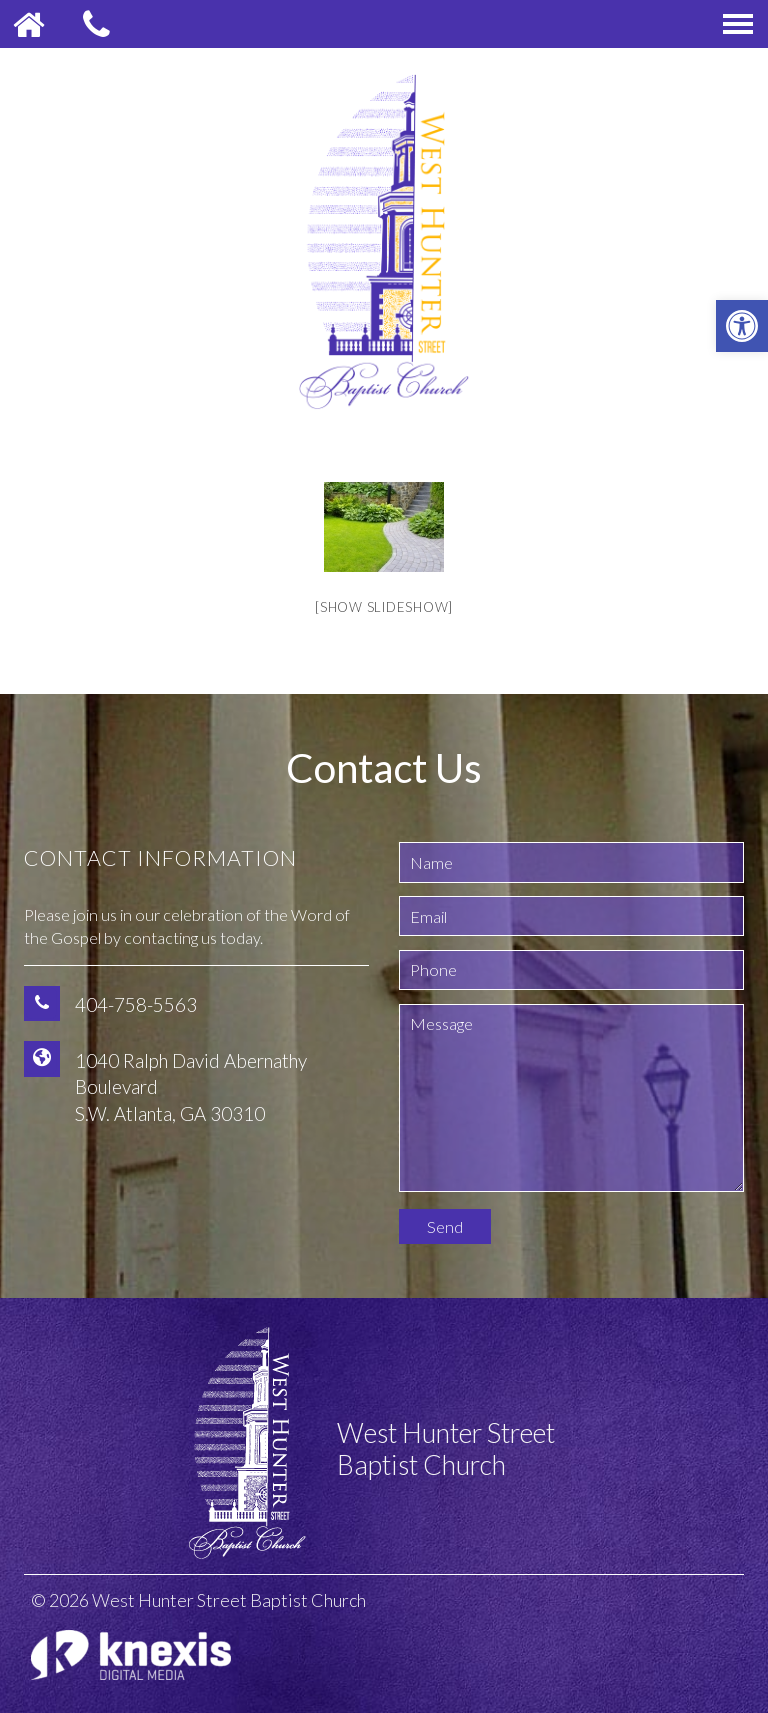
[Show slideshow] (384, 607)
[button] (742, 326)
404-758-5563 (136, 1004)
